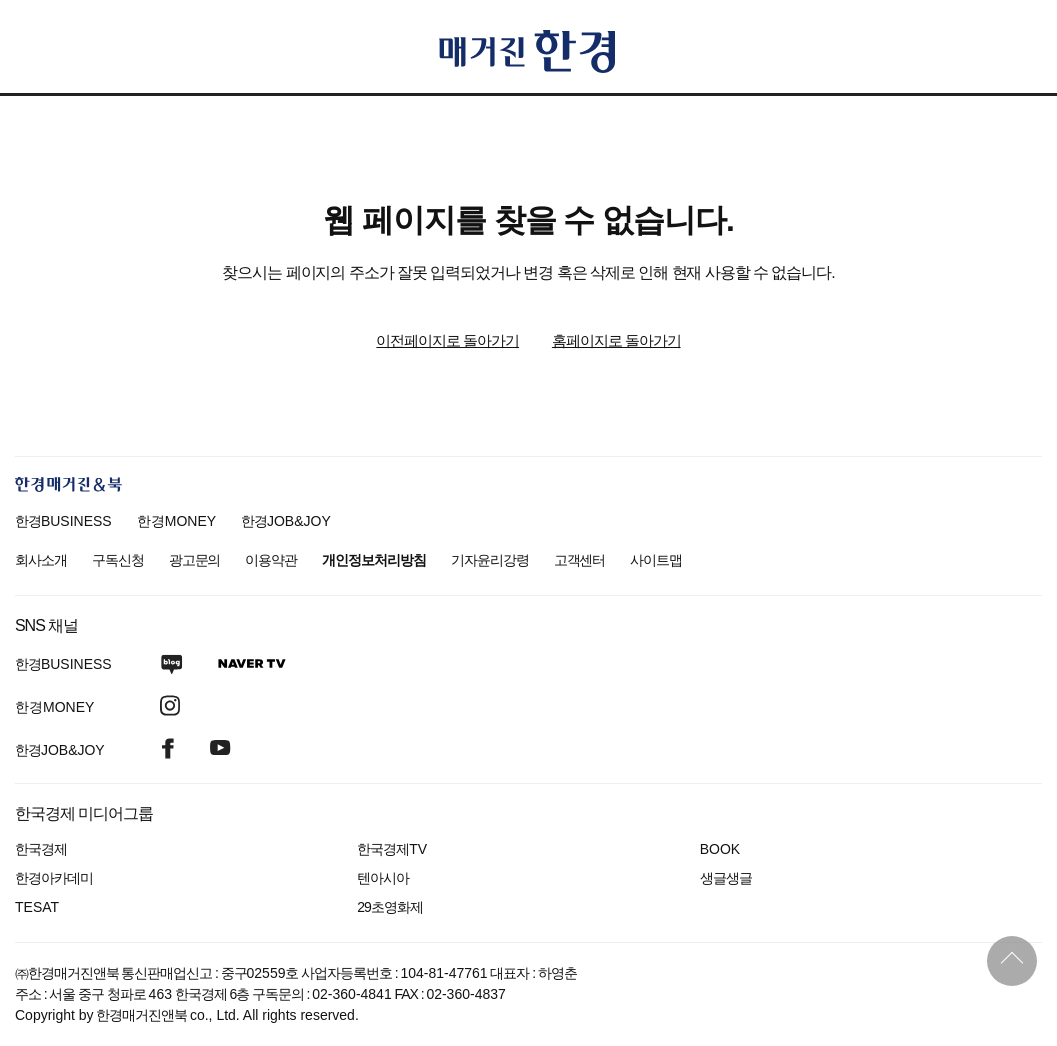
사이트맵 (656, 560)
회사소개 (41, 560)
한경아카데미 (54, 878)
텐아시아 (383, 878)
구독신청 (118, 560)
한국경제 (41, 849)
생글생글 (726, 878)
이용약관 (271, 560)
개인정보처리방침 (374, 560)
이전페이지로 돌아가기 (447, 340)
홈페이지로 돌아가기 (616, 340)
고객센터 (580, 560)
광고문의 (195, 560)
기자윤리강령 (490, 560)
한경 (63, 521)
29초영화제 (389, 907)
